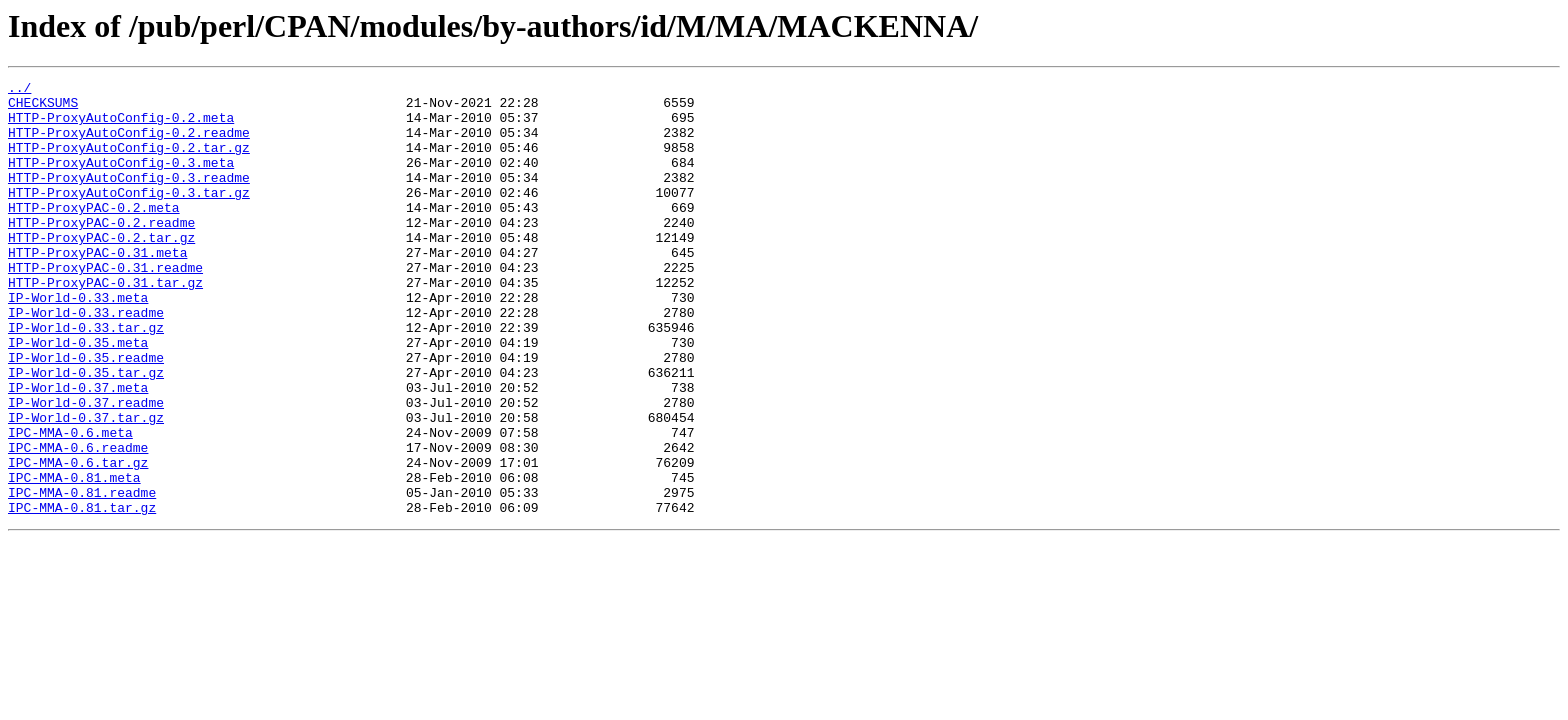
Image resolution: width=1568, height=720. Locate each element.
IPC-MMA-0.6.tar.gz (78, 540)
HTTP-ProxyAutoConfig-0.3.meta (121, 180)
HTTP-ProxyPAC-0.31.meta (97, 288)
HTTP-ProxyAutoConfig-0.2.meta (121, 126)
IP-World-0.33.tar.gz (86, 378)
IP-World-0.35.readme (86, 414)
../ (19, 90)
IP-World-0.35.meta (78, 396)
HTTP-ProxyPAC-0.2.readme (101, 252)
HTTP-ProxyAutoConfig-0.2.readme (129, 144)
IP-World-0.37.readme (86, 468)
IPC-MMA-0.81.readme (82, 576)
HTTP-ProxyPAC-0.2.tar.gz (101, 270)
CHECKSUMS (43, 108)
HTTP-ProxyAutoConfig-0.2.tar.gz (129, 162)
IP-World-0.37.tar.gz (86, 486)
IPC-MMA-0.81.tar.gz (82, 594)
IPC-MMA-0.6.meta (70, 504)
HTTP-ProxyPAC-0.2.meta (94, 234)
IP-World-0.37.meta (78, 450)
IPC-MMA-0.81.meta (74, 558)
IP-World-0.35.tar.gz (86, 432)
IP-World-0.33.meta (78, 342)
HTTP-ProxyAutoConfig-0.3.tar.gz (129, 216)
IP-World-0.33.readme (86, 360)
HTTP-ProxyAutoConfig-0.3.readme (129, 198)
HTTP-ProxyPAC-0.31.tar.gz (105, 324)
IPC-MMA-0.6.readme (78, 522)
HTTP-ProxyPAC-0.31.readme (105, 306)
